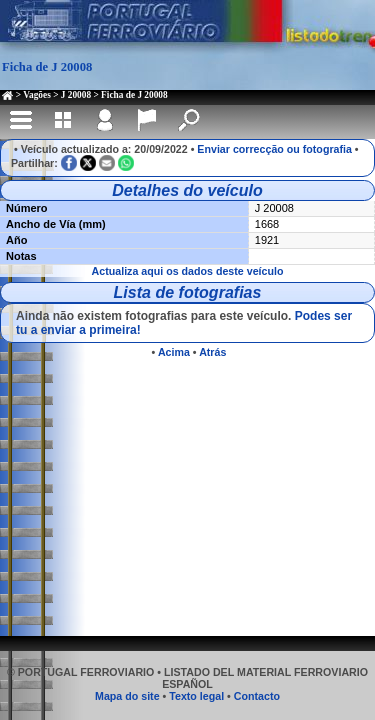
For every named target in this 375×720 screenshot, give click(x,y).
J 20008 (76, 95)
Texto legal (196, 696)
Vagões (37, 95)
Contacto (257, 696)
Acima (174, 352)
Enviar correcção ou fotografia (274, 149)
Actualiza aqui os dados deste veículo (188, 271)
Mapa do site (127, 696)
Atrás (212, 352)
